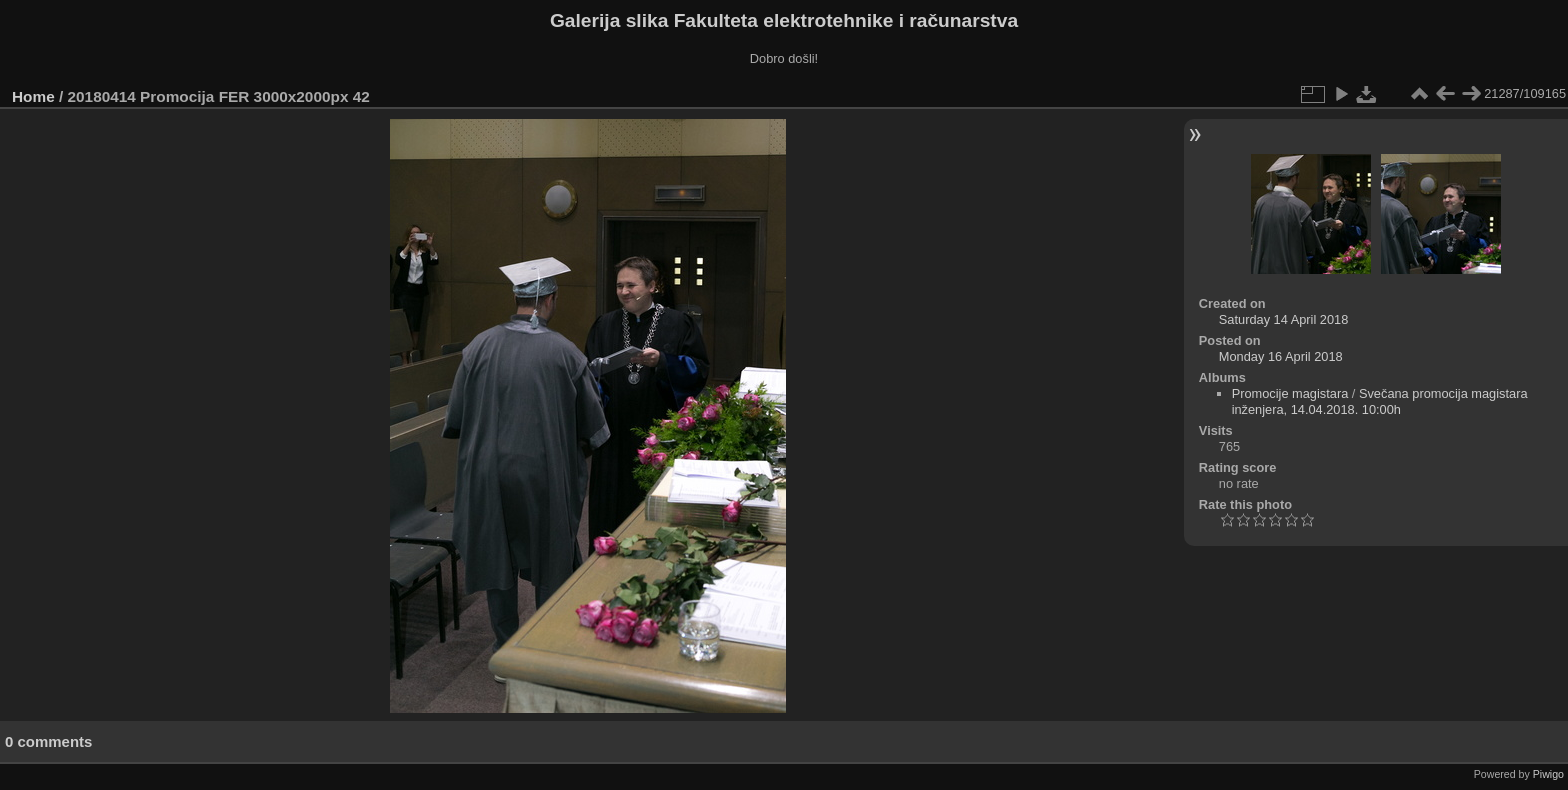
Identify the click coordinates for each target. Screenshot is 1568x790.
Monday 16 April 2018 (1281, 356)
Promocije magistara (1290, 393)
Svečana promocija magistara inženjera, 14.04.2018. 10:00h (1380, 401)
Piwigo (1548, 774)
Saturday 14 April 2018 (1283, 319)
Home (33, 96)
